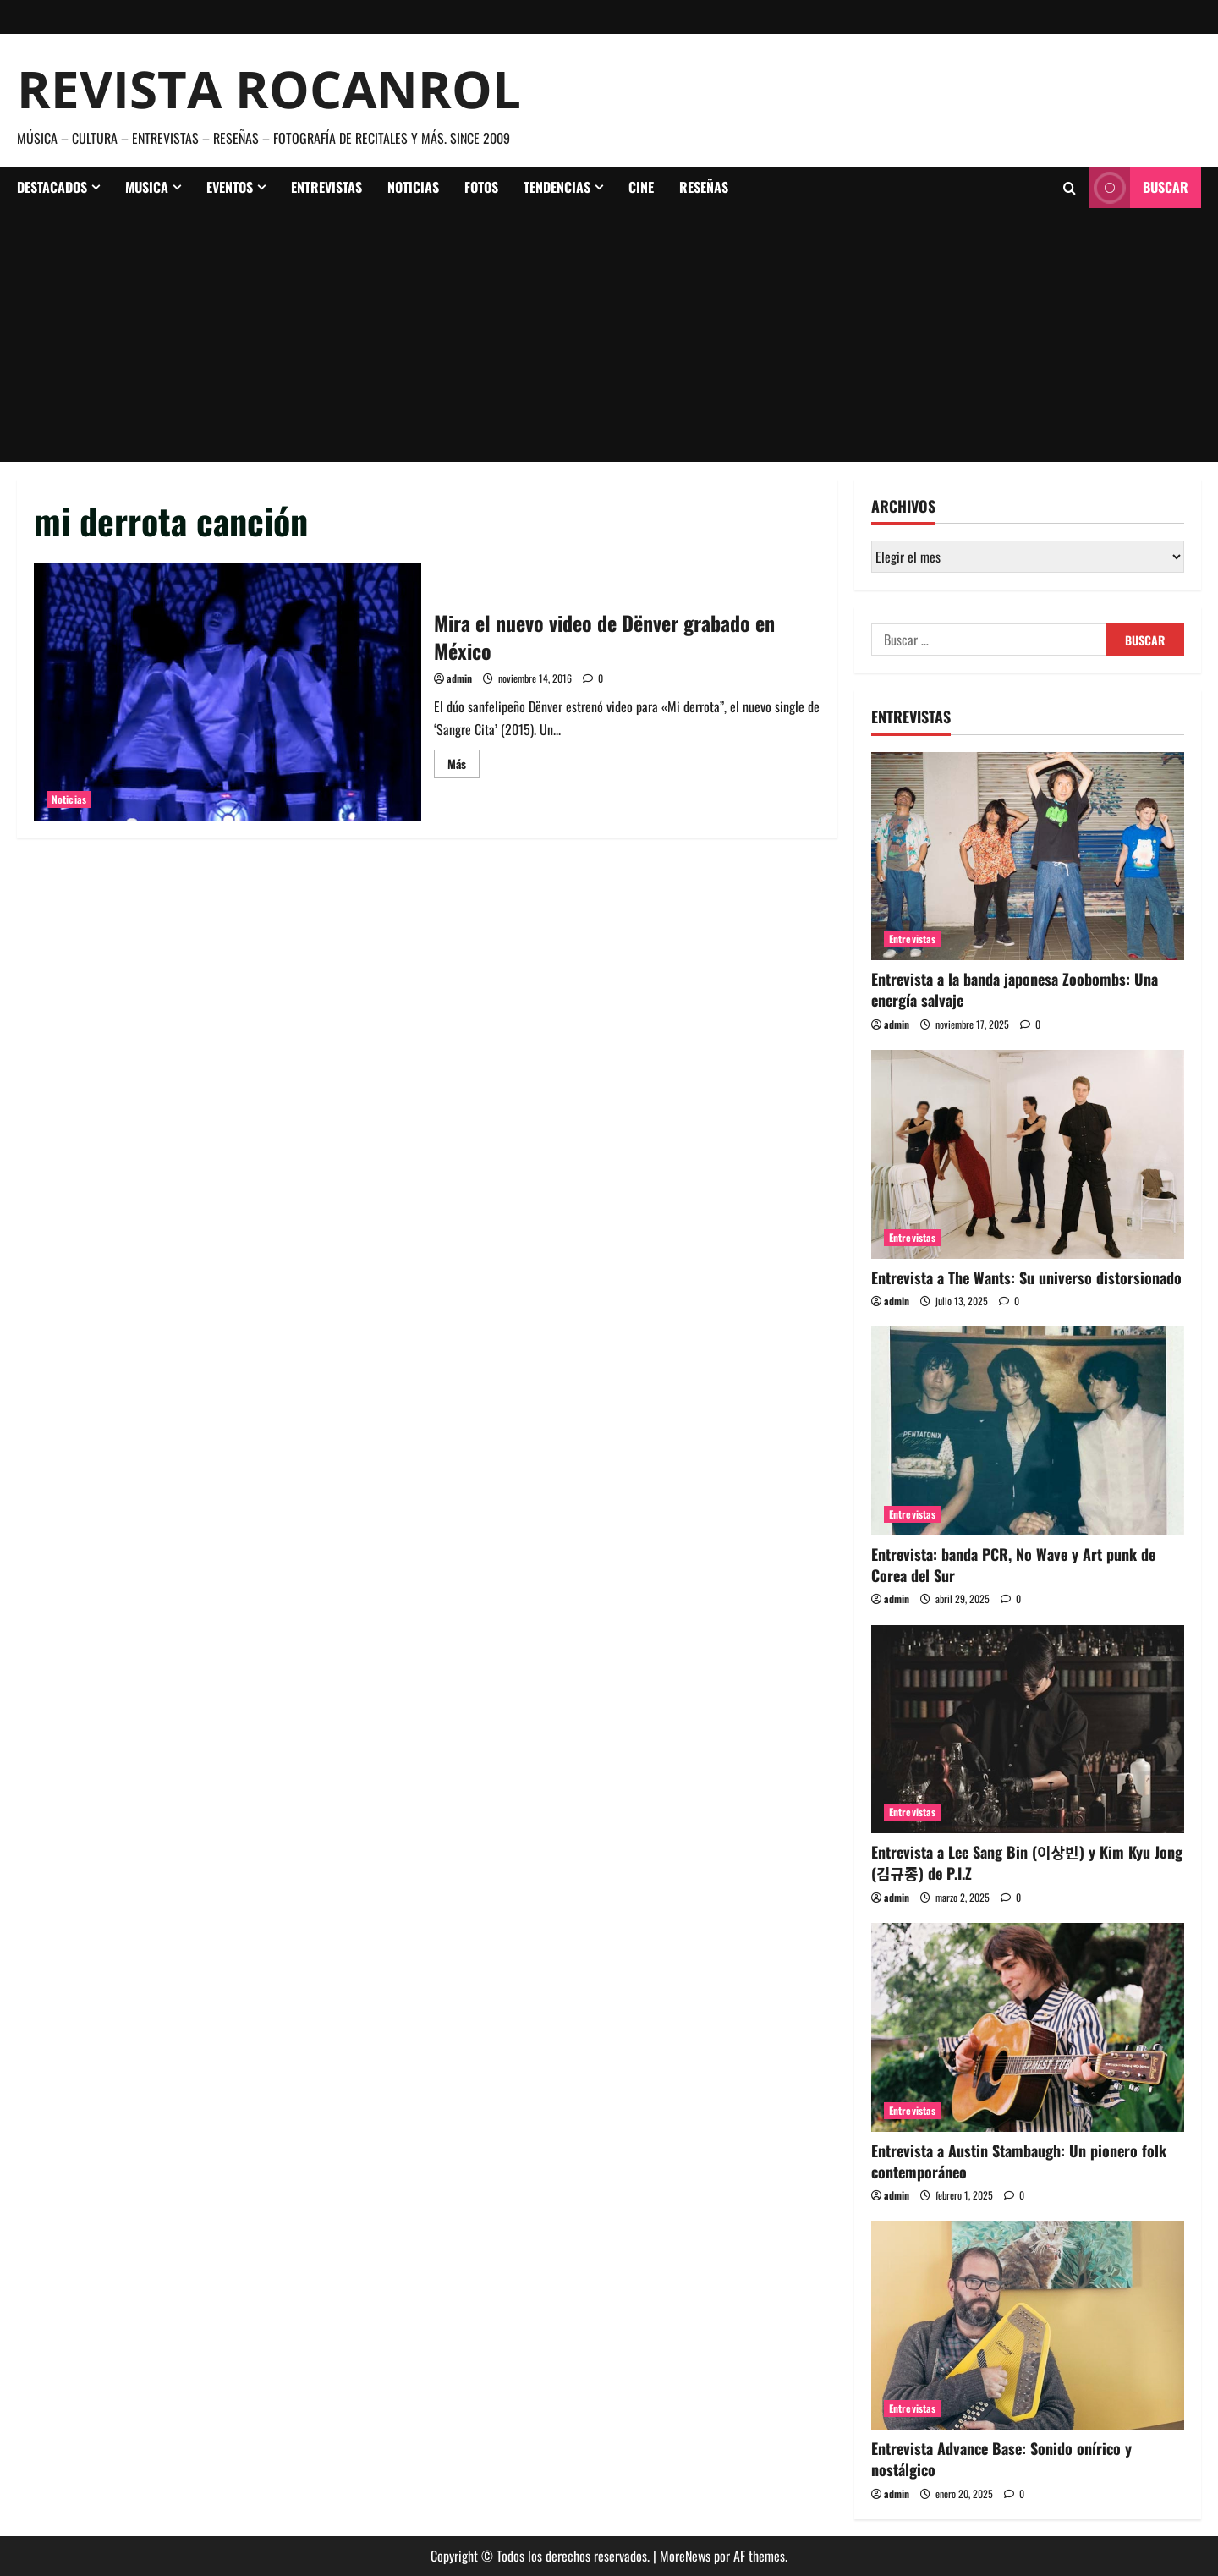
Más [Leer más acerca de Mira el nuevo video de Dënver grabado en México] (463, 766)
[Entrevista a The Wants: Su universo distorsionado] (1027, 1154)
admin (459, 678)
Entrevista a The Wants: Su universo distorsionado (1026, 1277)
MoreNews (685, 2556)
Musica (146, 187)
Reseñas (703, 187)
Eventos (229, 187)
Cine (641, 187)
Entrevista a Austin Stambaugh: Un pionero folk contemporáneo (1018, 2161)
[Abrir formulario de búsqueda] (1069, 188)
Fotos (481, 187)
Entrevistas (326, 187)
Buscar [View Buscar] (1138, 187)
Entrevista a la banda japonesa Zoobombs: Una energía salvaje (1014, 989)
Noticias (413, 187)
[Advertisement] (609, 335)
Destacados (52, 187)
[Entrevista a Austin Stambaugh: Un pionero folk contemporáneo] (1027, 2027)
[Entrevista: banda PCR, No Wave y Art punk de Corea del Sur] (1027, 1430)
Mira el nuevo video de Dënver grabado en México (227, 692)
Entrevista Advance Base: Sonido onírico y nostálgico (1001, 2458)
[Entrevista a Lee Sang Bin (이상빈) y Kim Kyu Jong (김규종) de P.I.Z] (1027, 1729)
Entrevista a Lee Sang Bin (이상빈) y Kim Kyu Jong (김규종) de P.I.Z (1026, 1862)
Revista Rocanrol (269, 89)
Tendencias (557, 187)
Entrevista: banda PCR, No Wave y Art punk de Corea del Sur (1013, 1564)
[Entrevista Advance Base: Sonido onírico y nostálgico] (1027, 2325)
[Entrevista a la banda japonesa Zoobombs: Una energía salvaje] (1027, 856)
